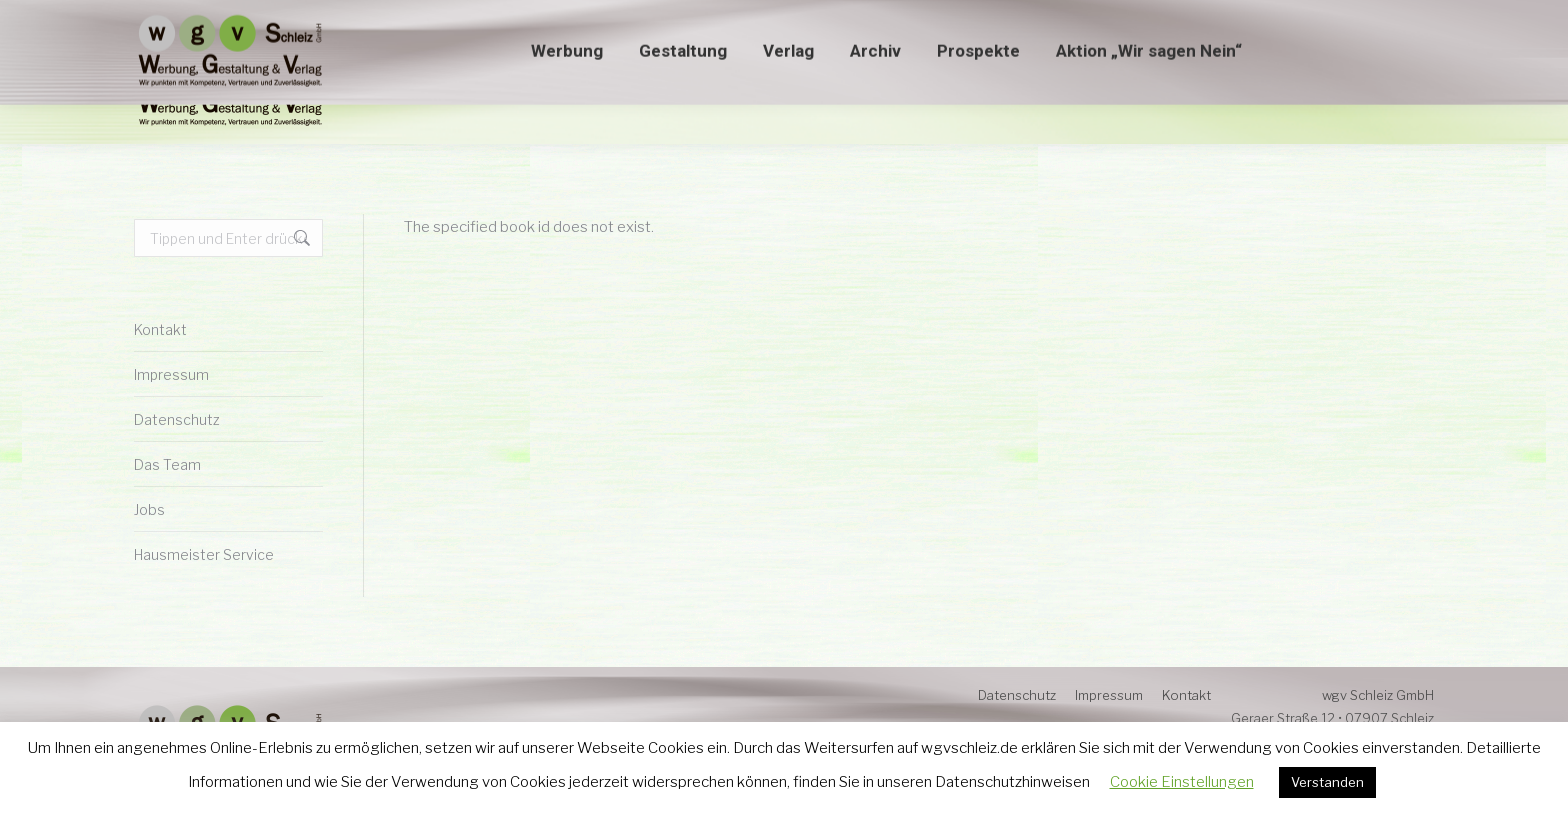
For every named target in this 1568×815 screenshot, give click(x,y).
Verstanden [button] (1327, 782)
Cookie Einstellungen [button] (1182, 782)
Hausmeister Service (204, 554)
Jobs (149, 509)
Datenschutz (177, 419)
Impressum (171, 374)
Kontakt (160, 329)
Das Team (167, 464)
